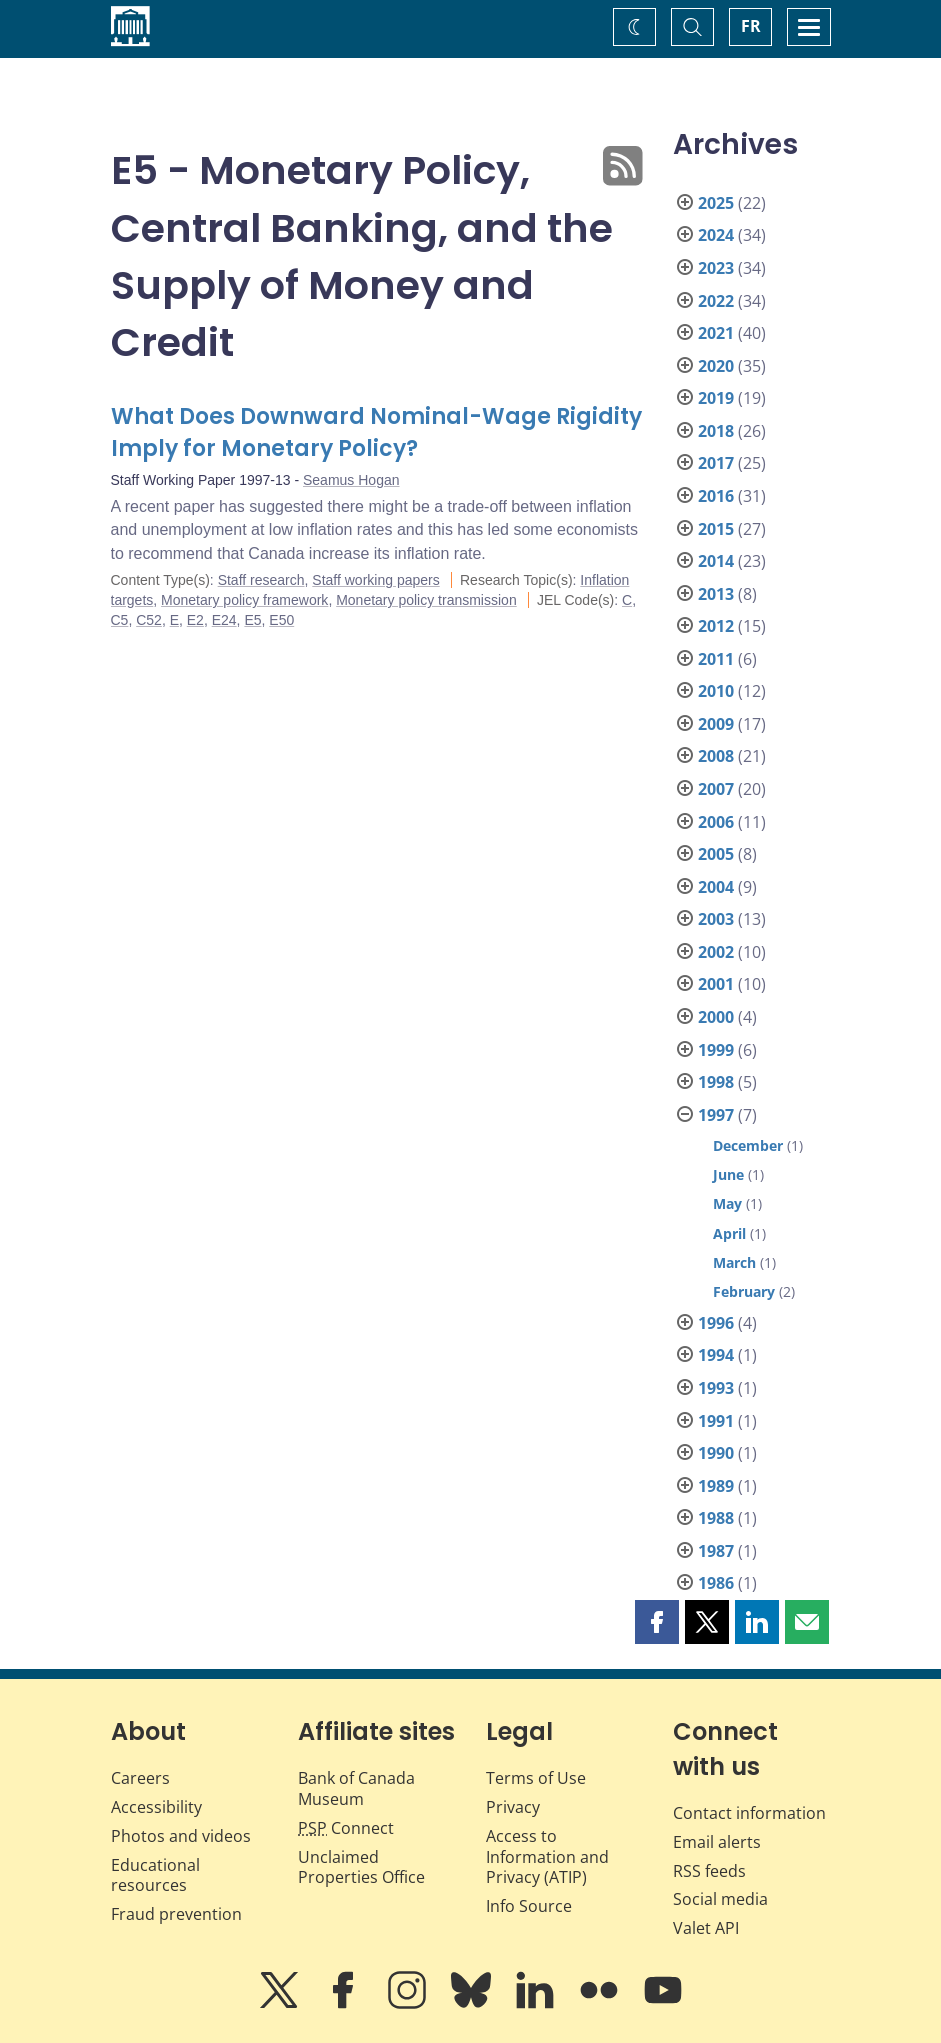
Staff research (261, 580)
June (728, 1174)
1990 (716, 1453)
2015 (716, 529)
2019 (716, 398)
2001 (716, 984)
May (727, 1203)
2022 (716, 301)
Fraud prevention (176, 1914)
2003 (716, 919)
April (729, 1233)
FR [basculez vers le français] (751, 26)
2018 (716, 431)
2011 (716, 659)
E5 (252, 620)
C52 (149, 620)
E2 (195, 620)
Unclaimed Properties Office (361, 1867)
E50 (281, 620)
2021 (716, 333)
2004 (716, 887)
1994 (716, 1355)
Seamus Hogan (351, 480)
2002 (716, 952)
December (748, 1145)
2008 (716, 756)
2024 (716, 235)
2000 (716, 1017)
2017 (716, 463)
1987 (716, 1551)
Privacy (513, 1807)
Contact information (749, 1813)
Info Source (529, 1906)
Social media (720, 1899)
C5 (120, 620)
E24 (224, 620)
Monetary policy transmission (426, 600)
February (744, 1291)
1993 (716, 1388)
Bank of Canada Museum (356, 1788)
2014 (716, 561)
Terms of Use (536, 1778)
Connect (346, 1828)
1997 (716, 1115)
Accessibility (156, 1807)
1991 (716, 1421)
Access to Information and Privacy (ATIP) (547, 1857)
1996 (716, 1323)
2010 (716, 691)
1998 (716, 1082)
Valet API (706, 1928)
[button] (657, 1622)
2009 (716, 724)
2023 (716, 268)
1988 (716, 1518)
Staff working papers (375, 580)
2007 (716, 789)
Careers (140, 1778)
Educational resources (155, 1875)
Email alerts (717, 1842)
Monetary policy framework (244, 600)
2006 (716, 822)
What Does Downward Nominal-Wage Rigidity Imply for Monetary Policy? (376, 432)
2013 (716, 594)
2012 (716, 626)
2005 (716, 854)
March (734, 1262)
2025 (716, 203)
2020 (716, 366)
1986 (716, 1583)
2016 (716, 496)
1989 (716, 1486)
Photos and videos (181, 1836)
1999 (716, 1050)
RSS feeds (709, 1871)
